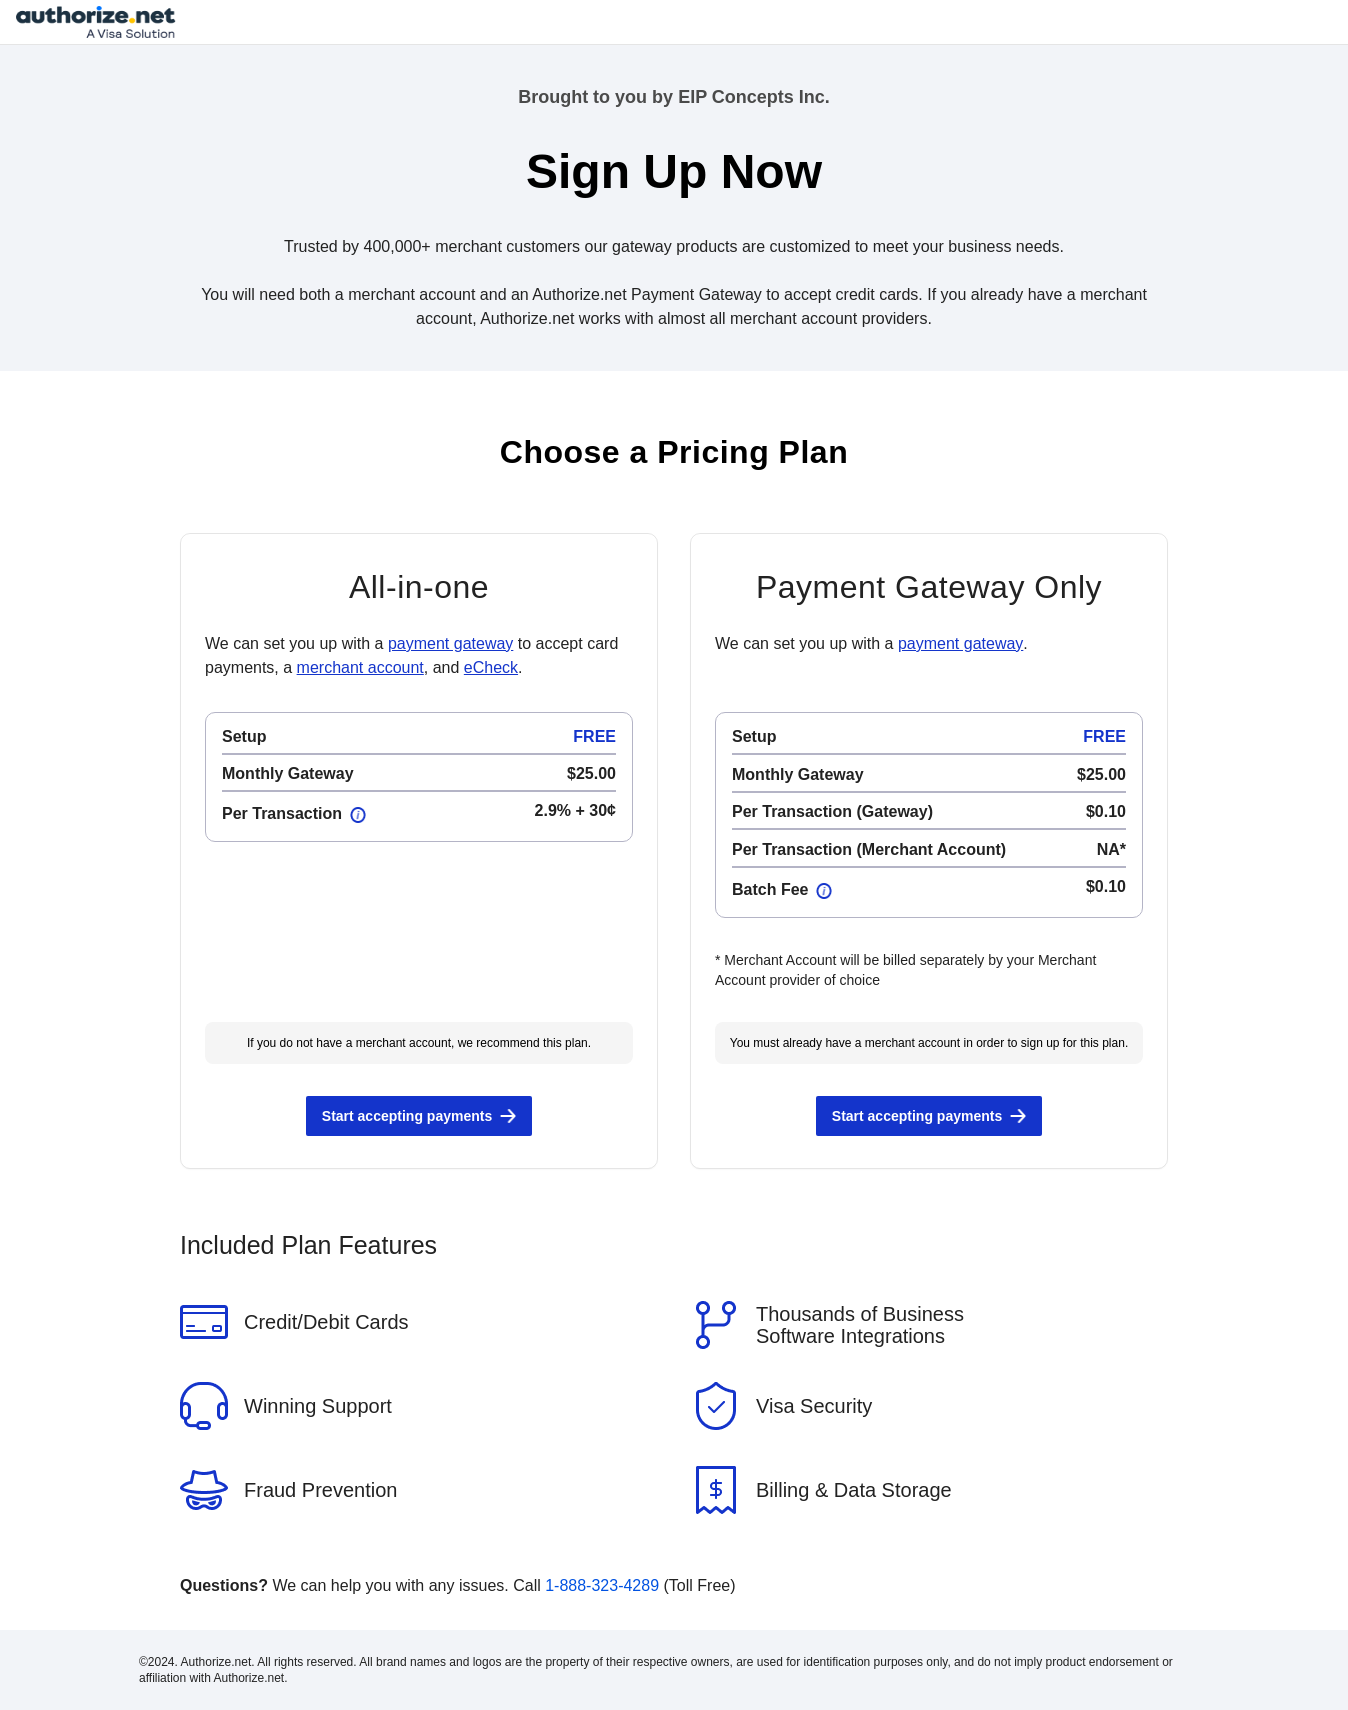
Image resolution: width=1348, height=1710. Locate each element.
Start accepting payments (407, 1116)
